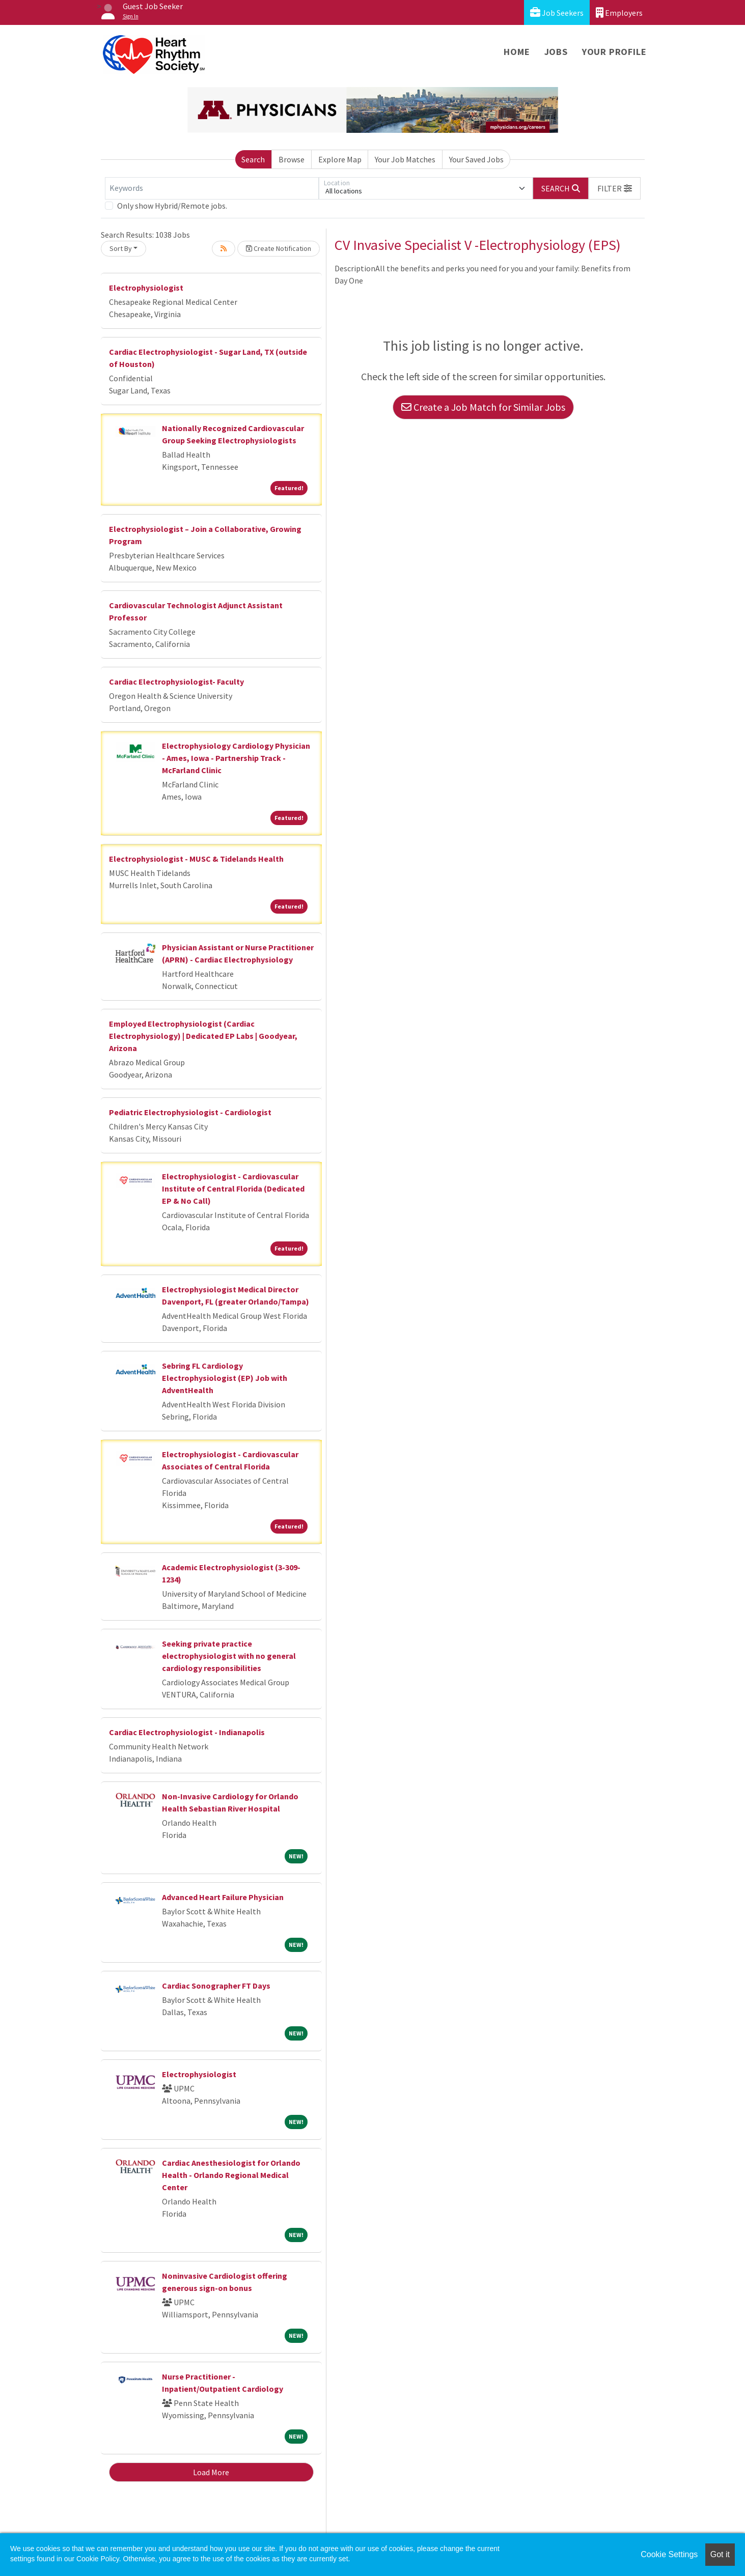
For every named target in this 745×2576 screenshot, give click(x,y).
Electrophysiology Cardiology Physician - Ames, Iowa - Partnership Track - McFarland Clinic (236, 758)
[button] (615, 188)
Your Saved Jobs (476, 159)
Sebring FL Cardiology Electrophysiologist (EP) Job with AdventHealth (224, 1378)
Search (253, 159)
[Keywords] (212, 188)
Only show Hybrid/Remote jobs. (172, 206)
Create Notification (278, 248)
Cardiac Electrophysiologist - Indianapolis (187, 1732)
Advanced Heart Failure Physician (223, 1897)
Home (517, 52)
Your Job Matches (405, 159)
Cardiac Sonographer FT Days (216, 1985)
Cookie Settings (669, 2554)
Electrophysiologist (146, 287)
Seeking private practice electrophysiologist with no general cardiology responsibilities (229, 1655)
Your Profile (614, 52)
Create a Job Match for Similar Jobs (483, 407)
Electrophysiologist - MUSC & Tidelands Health (196, 859)
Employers (619, 12)
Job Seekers (557, 12)
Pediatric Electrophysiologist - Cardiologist (190, 1112)
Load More (211, 2472)
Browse (292, 159)
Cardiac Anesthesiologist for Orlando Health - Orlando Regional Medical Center (231, 2175)
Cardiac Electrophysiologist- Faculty (176, 681)
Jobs (556, 52)
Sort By (120, 248)
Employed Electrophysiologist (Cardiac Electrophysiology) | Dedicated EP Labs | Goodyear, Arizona (203, 1035)
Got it (720, 2554)
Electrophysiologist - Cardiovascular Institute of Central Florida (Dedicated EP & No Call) (233, 1188)
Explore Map (340, 159)
